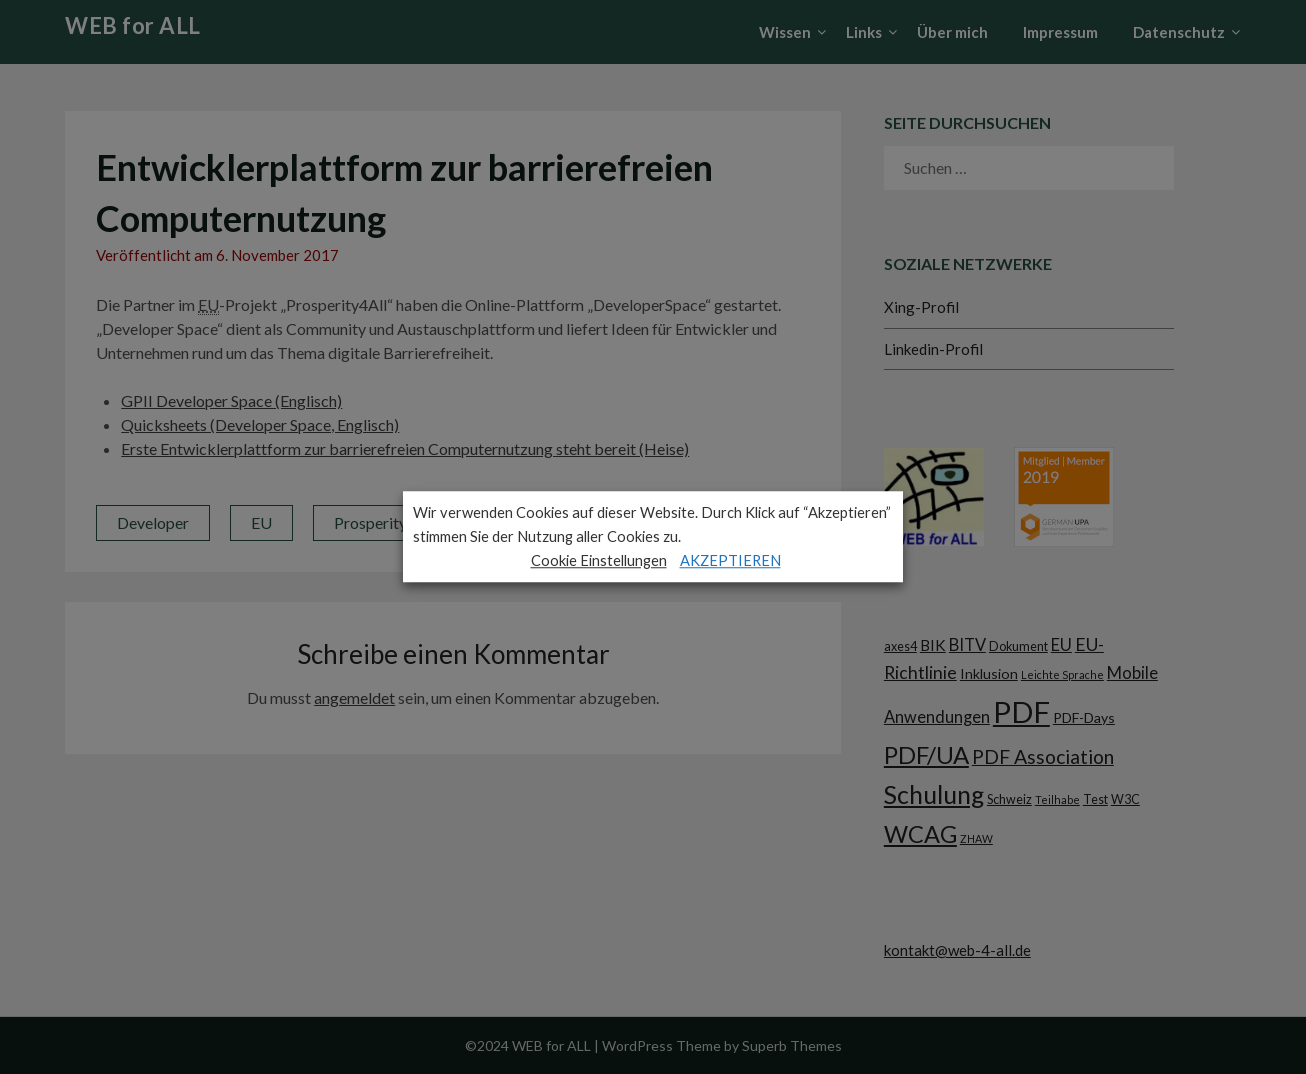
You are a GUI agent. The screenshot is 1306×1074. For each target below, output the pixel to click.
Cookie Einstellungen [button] (599, 560)
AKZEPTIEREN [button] (730, 560)
